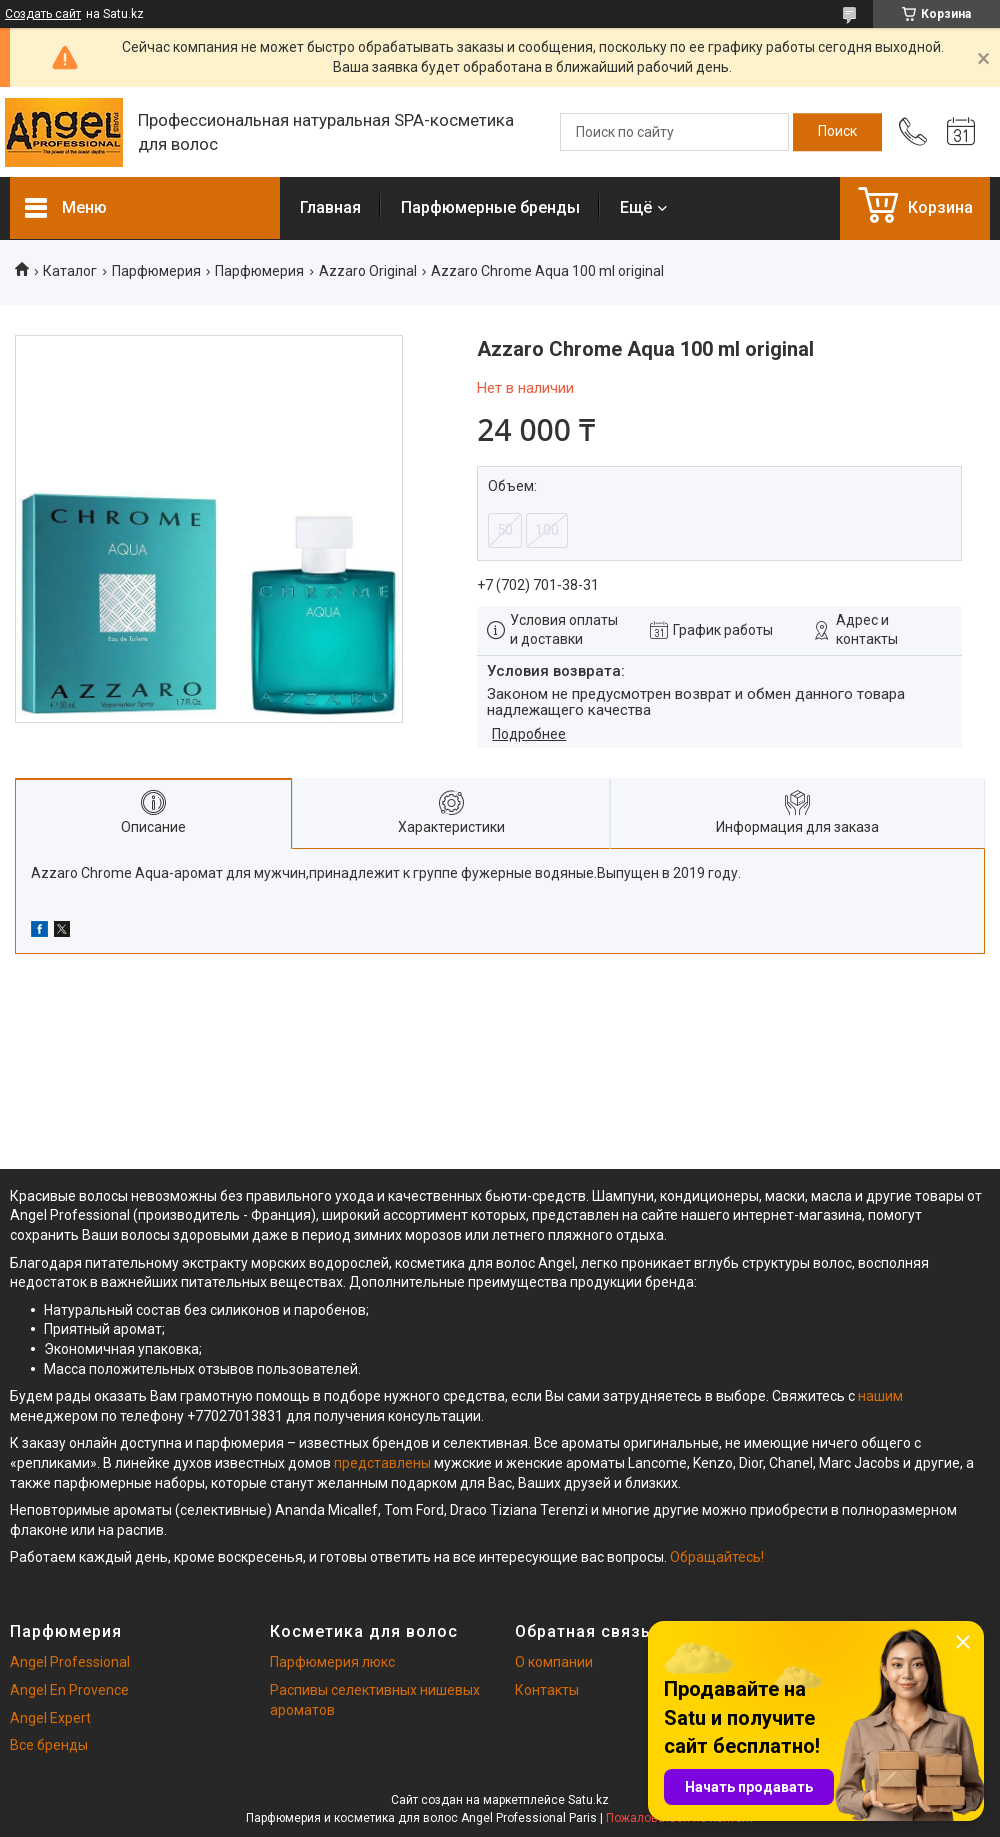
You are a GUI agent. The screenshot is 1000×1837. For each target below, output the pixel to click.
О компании (554, 1662)
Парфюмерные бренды (490, 207)
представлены (382, 1463)
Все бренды (49, 1745)
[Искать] (837, 132)
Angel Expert (50, 1718)
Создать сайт (43, 14)
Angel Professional (70, 1662)
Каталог (70, 271)
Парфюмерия (156, 271)
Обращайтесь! (717, 1557)
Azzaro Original (368, 271)
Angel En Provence (69, 1690)
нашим (880, 1396)
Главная (330, 207)
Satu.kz (588, 1800)
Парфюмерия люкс (332, 1662)
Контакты (547, 1690)
